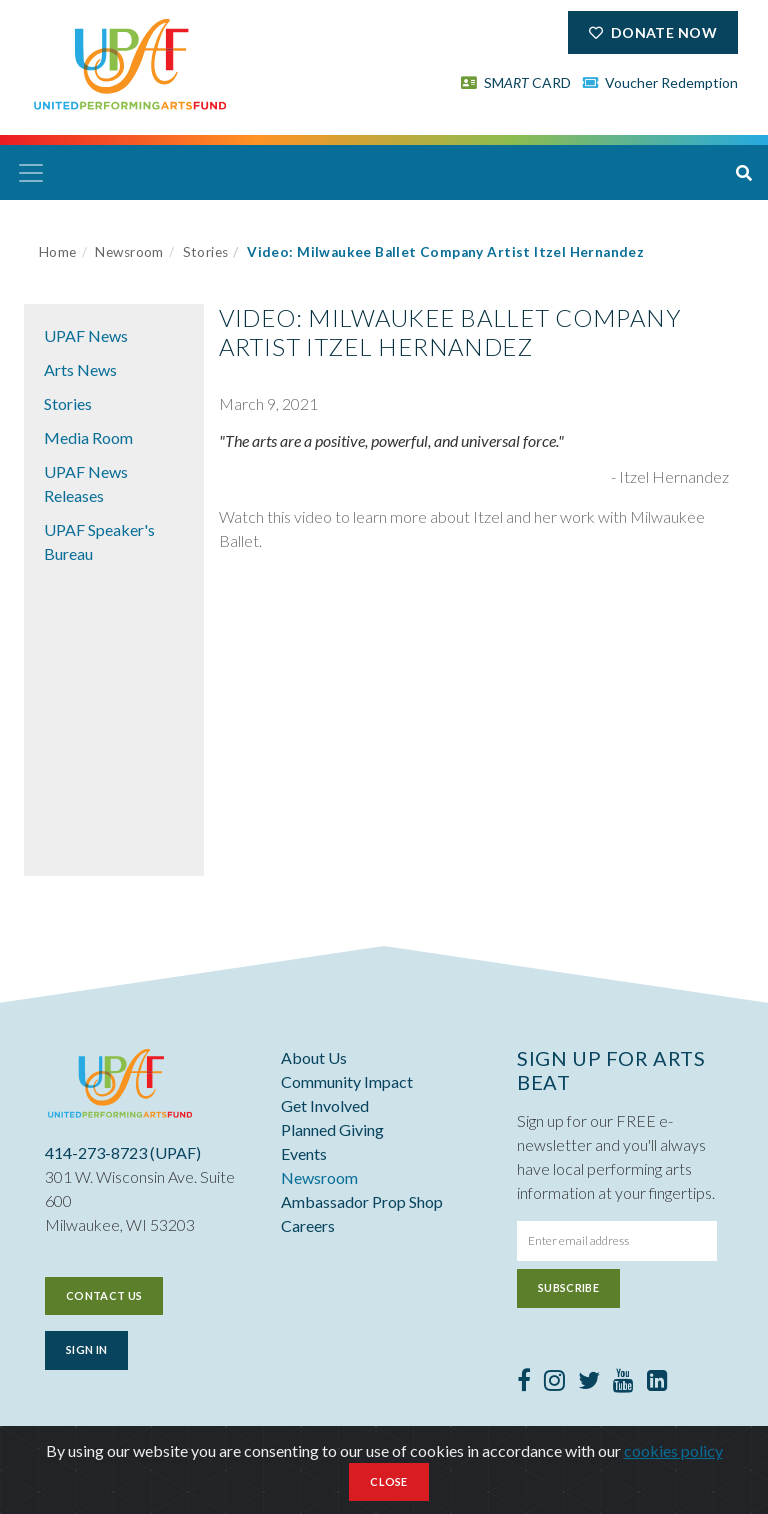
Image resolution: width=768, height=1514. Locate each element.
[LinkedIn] (657, 1382)
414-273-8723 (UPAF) (123, 1152)
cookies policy (673, 1450)
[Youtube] (623, 1382)
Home (58, 252)
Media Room (88, 437)
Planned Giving (332, 1129)
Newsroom (129, 252)
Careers (308, 1225)
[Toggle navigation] (31, 173)
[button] (744, 173)
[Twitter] (589, 1382)
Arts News (80, 369)
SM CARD (516, 82)
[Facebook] (524, 1382)
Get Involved (325, 1105)
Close (389, 1481)
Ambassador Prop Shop (362, 1201)
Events (304, 1153)
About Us (314, 1057)
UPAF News (86, 335)
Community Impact (347, 1081)
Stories (206, 252)
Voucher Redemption (661, 82)
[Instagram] (554, 1382)
